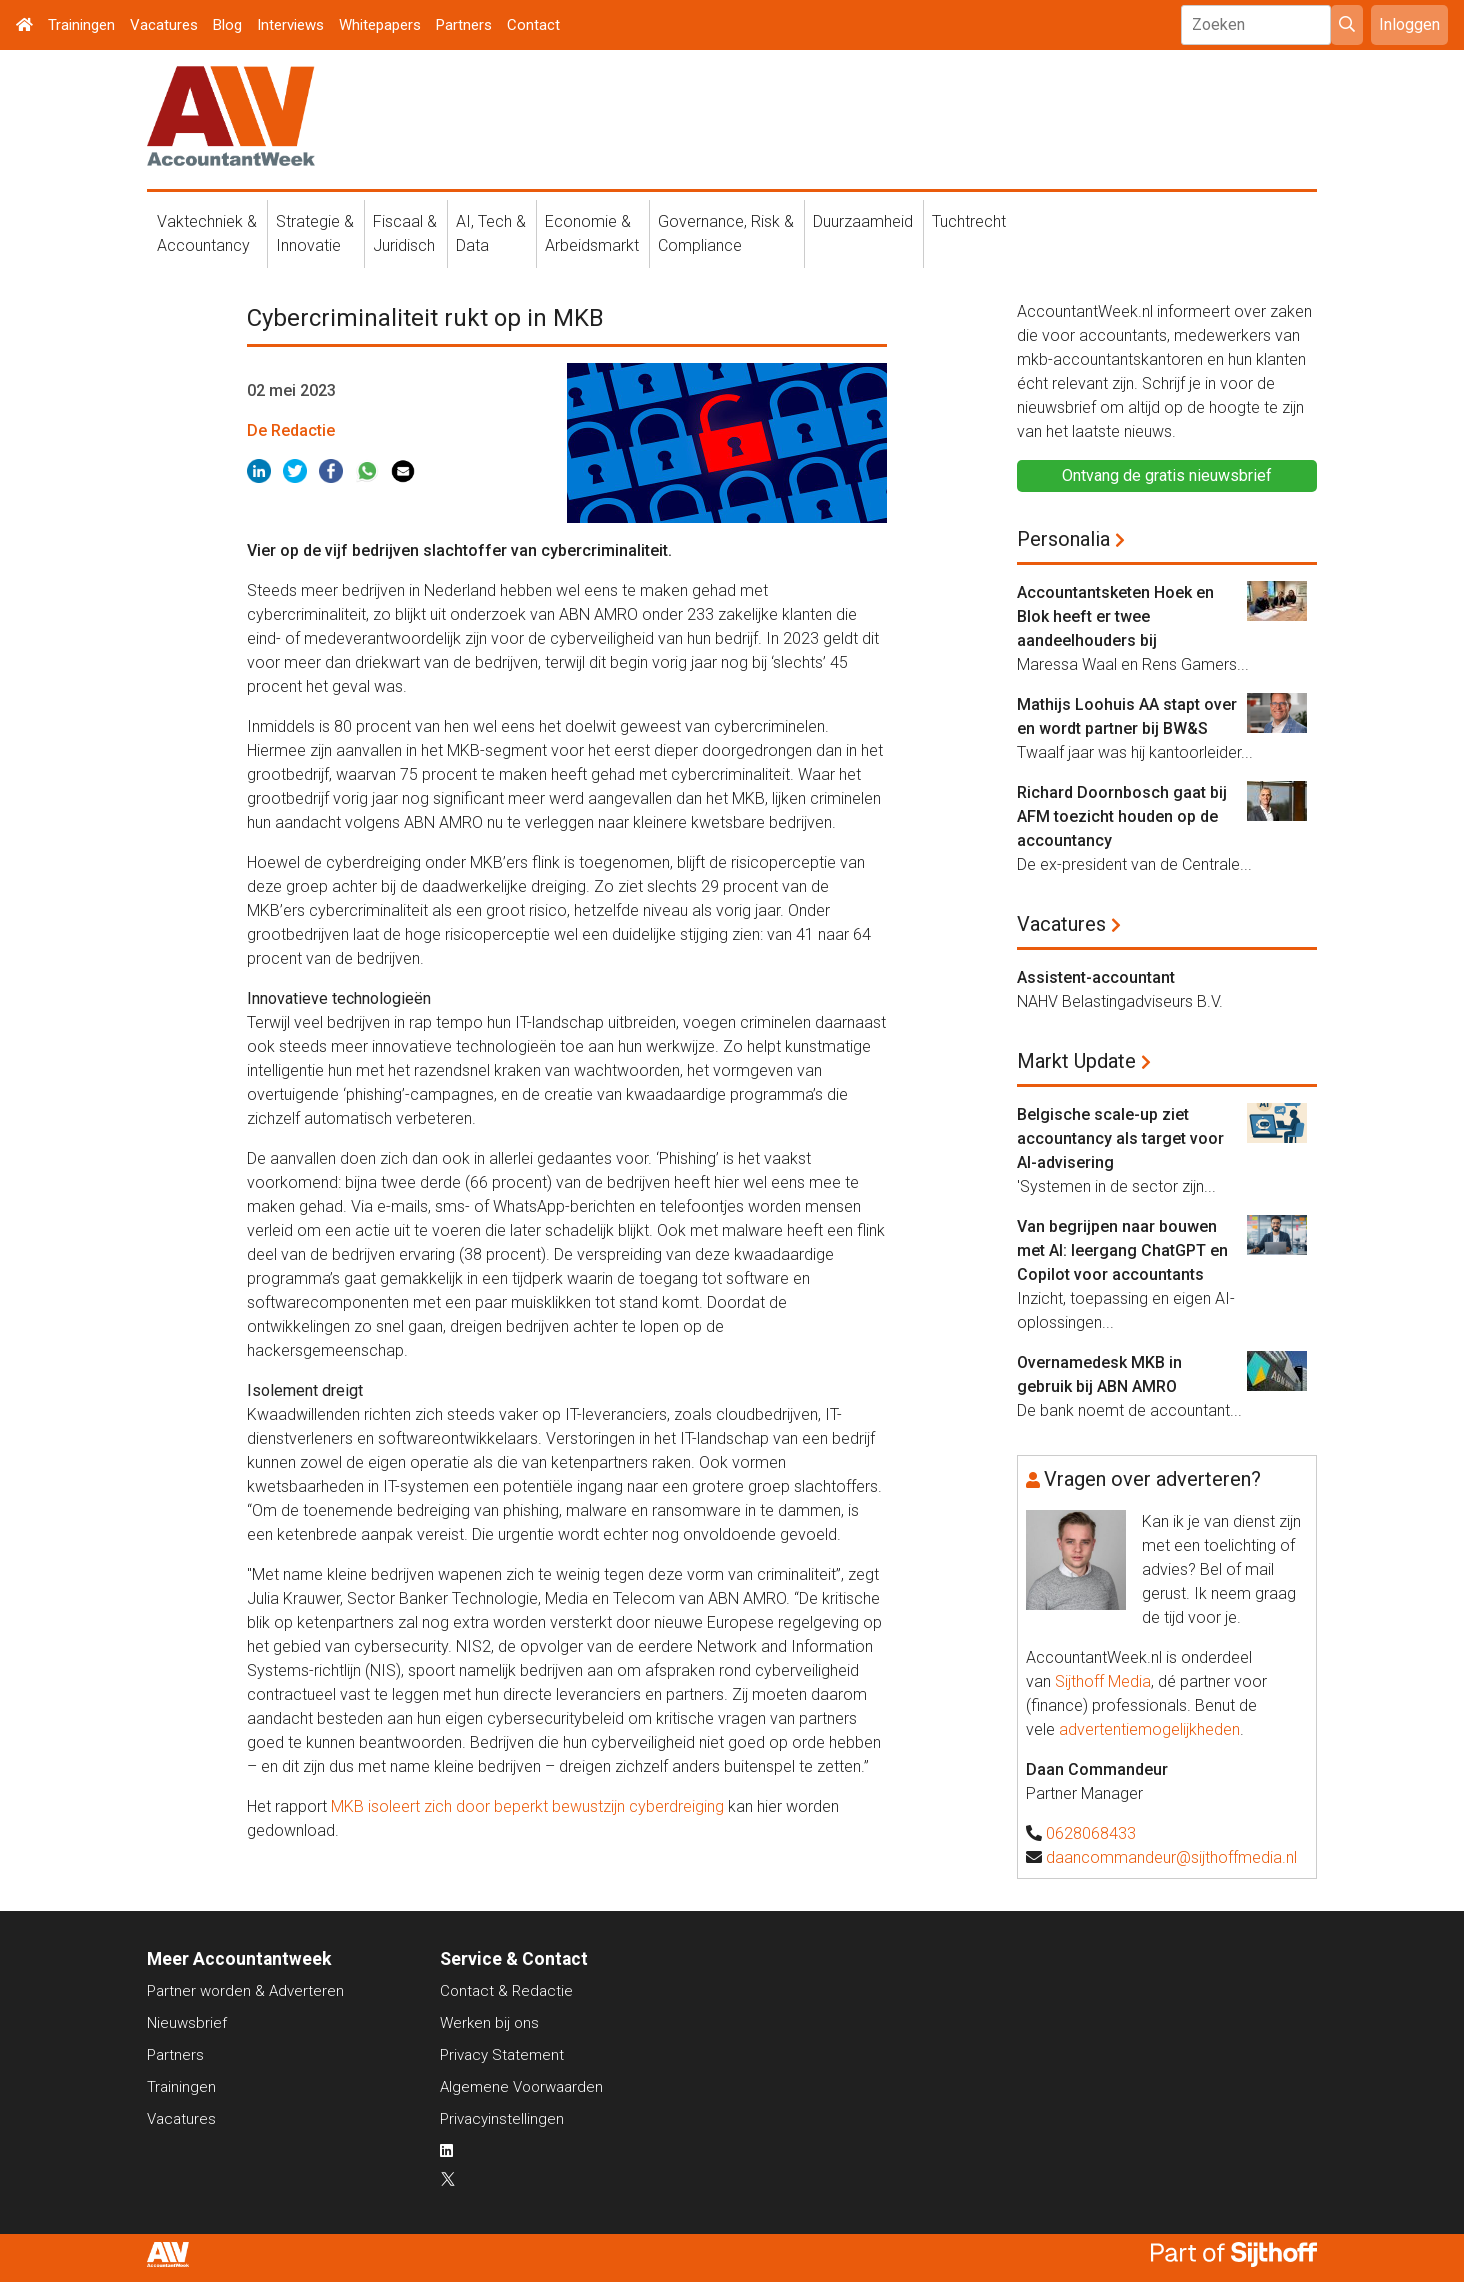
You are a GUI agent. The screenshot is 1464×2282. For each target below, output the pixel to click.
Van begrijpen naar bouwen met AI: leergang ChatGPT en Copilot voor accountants (1122, 1250)
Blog (227, 25)
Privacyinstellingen (502, 2119)
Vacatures (164, 25)
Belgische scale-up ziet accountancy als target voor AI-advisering (1120, 1138)
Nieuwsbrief (187, 2023)
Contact (533, 25)
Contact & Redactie (506, 1991)
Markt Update (1076, 1061)
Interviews (290, 25)
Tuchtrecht (969, 221)
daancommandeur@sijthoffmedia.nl (1171, 1857)
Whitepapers (380, 25)
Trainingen (81, 25)
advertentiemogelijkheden (1149, 1729)
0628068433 (1091, 1833)
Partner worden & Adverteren (245, 1991)
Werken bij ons (489, 2023)
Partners (464, 25)
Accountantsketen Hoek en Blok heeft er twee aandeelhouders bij (1115, 616)
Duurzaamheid (863, 221)
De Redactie (291, 430)
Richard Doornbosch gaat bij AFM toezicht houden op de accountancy (1122, 816)
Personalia (1063, 539)
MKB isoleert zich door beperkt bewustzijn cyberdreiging (527, 1806)
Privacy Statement (502, 2055)
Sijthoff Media (1103, 1681)
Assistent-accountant (1096, 977)
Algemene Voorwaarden (521, 2087)
